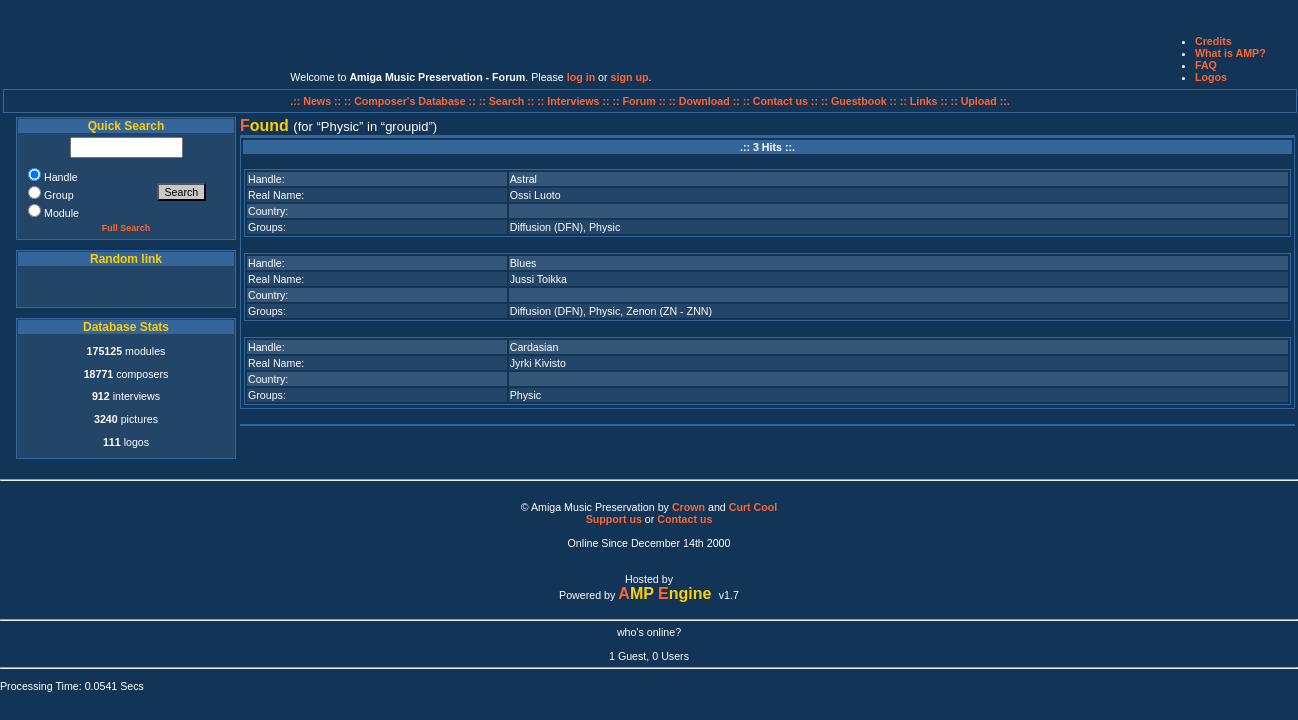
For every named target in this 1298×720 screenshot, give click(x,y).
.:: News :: (317, 101)
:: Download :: (706, 101)
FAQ (1206, 65)
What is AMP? (1230, 53)
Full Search (126, 228)
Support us (614, 519)
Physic (604, 227)
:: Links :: (924, 101)
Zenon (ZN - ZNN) (669, 311)
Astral (523, 179)
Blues (523, 263)
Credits (1213, 41)
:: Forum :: (641, 101)
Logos (1211, 77)
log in (581, 77)
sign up (630, 77)
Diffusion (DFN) (546, 227)
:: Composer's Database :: (411, 101)
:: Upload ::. (980, 101)
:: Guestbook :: (859, 101)
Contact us (684, 519)
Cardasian (534, 347)
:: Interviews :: (574, 101)
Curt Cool (753, 507)
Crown (688, 507)
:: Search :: (508, 101)
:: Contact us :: (780, 101)
